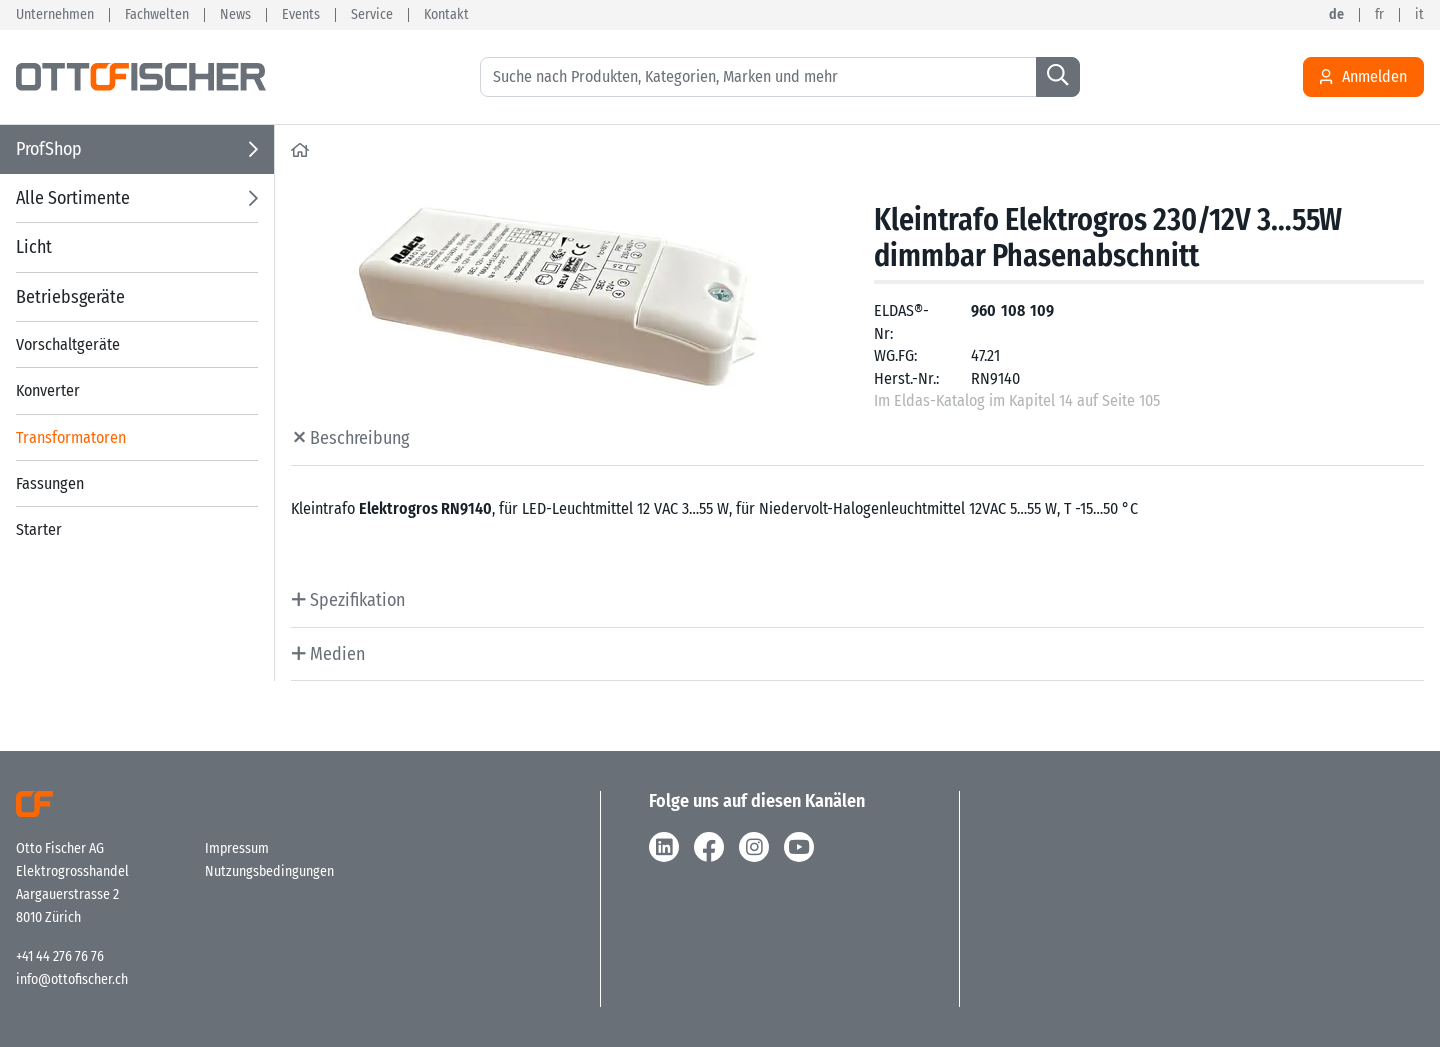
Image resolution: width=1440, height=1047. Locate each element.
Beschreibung (357, 438)
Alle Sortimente (73, 198)
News (235, 15)
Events (301, 15)
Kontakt (446, 15)
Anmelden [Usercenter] (1363, 77)
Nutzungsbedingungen (269, 871)
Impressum (237, 848)
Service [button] (372, 15)
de (1336, 15)
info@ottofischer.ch (72, 979)
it (1419, 15)
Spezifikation (355, 600)
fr (1379, 15)
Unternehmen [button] (55, 15)
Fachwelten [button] (157, 15)
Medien (335, 654)
